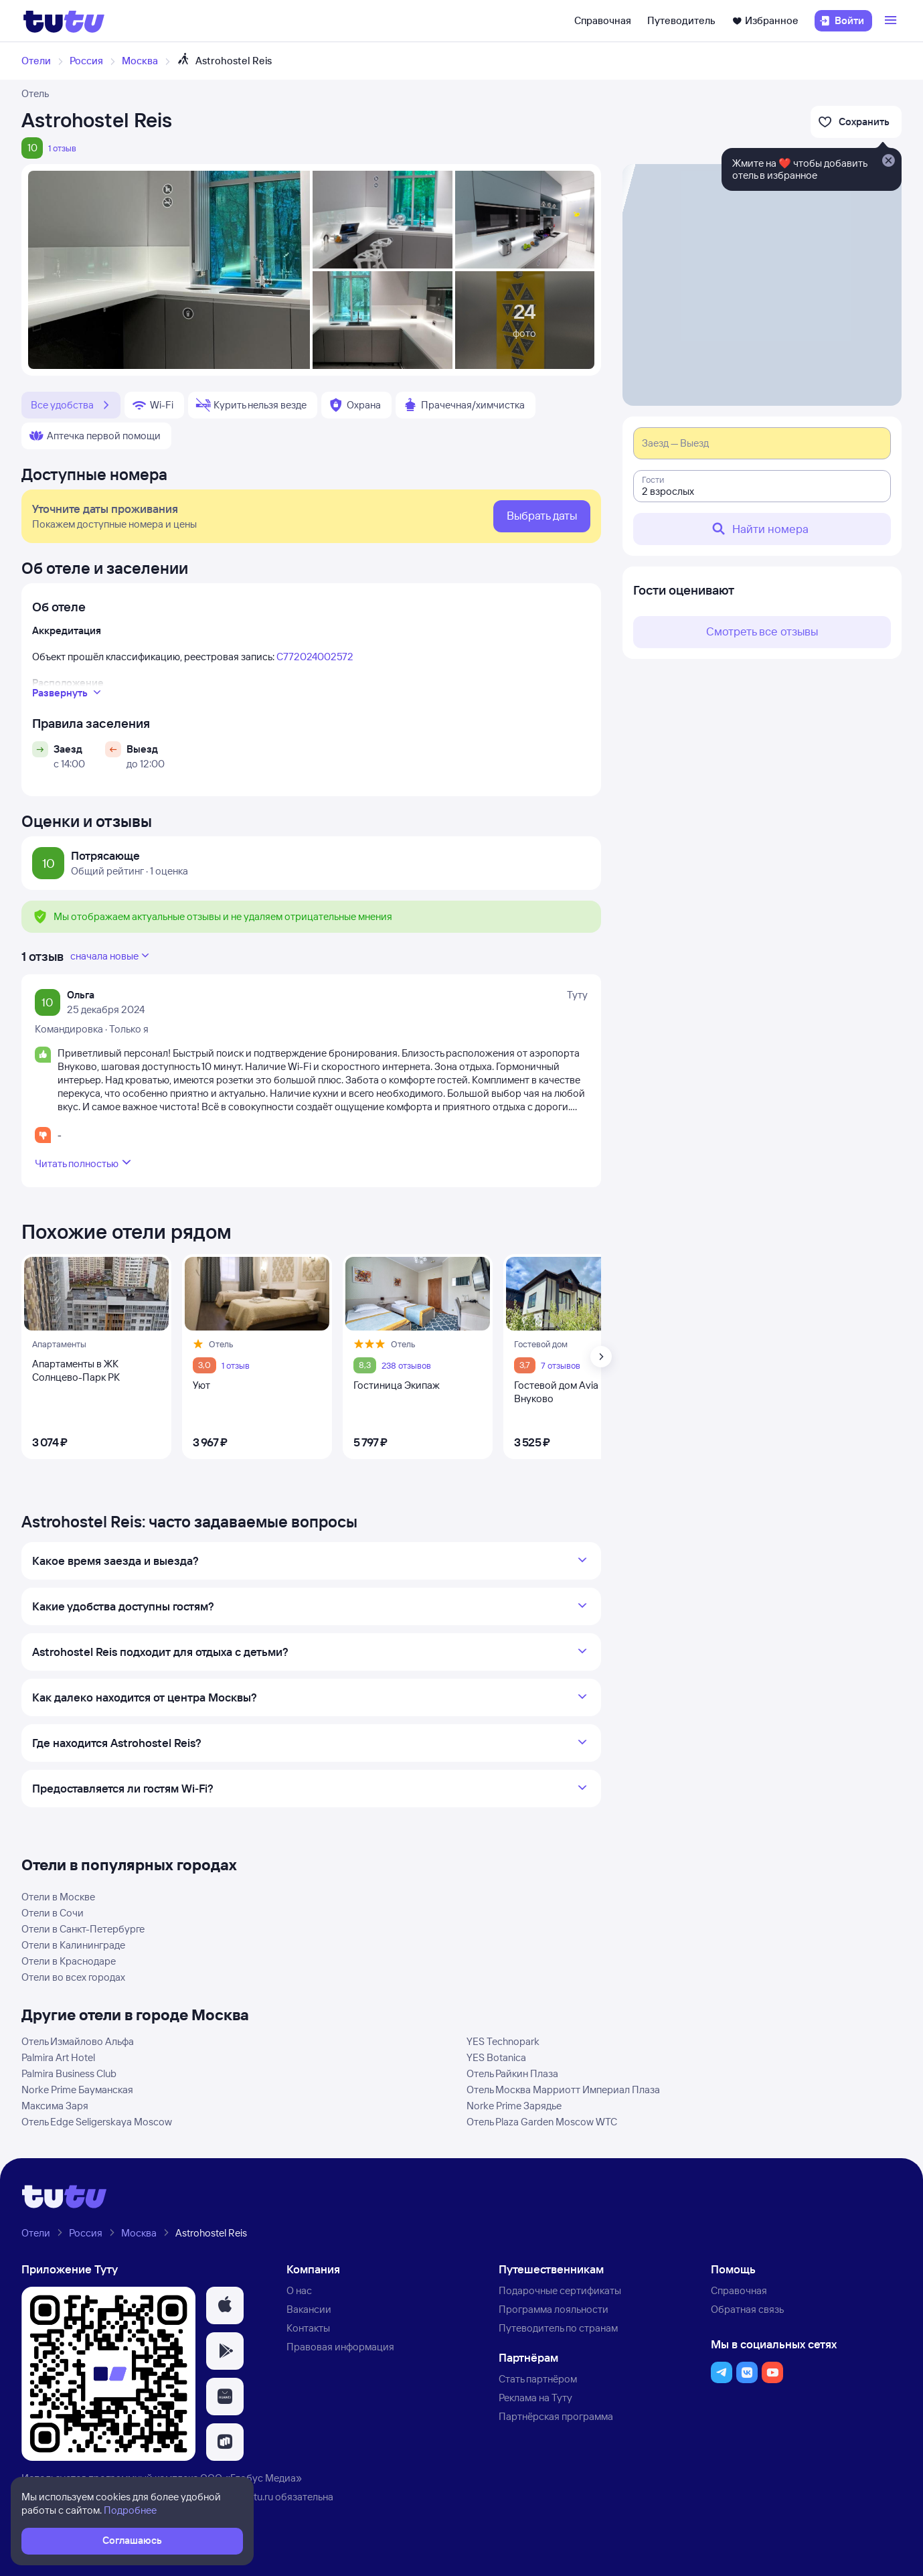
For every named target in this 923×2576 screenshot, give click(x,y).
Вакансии (308, 2309)
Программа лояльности (553, 2309)
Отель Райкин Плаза (512, 2073)
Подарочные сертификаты (560, 2290)
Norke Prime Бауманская (77, 2089)
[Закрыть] (888, 161)
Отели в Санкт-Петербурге (83, 1928)
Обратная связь (747, 2309)
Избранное (765, 20)
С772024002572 (314, 656)
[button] (225, 2305)
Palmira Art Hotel (58, 2057)
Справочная (602, 20)
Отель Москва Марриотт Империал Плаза (563, 2089)
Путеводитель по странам (558, 2328)
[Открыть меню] (892, 21)
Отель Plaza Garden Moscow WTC (542, 2121)
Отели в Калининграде (73, 1945)
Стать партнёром (538, 2378)
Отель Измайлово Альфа (77, 2041)
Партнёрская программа (556, 2416)
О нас (299, 2290)
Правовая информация (340, 2346)
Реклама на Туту (535, 2397)
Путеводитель (681, 20)
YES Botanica (496, 2057)
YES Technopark (503, 2041)
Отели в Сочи (52, 1912)
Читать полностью (85, 1162)
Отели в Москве (58, 1896)
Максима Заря (54, 2105)
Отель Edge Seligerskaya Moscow (96, 2121)
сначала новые (111, 955)
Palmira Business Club (68, 2073)
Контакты (308, 2328)
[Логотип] (63, 20)
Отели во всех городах (73, 1977)
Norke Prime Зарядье (514, 2105)
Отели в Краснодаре (68, 1961)
